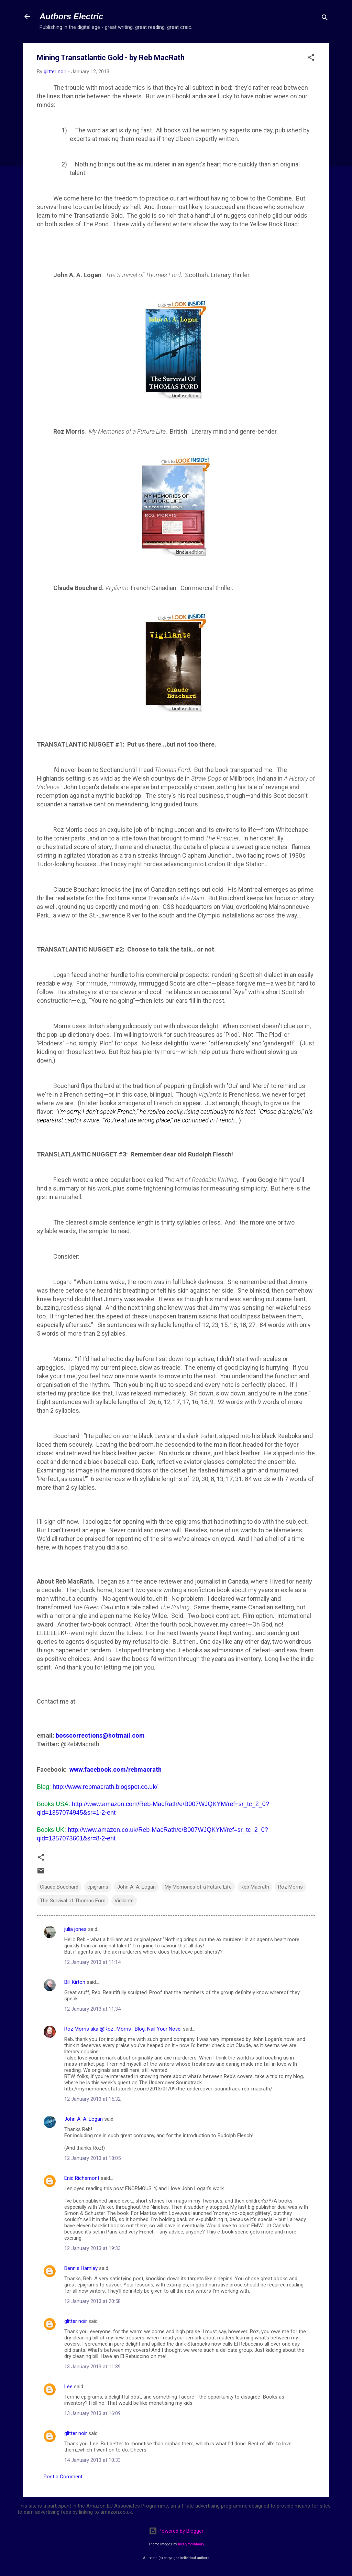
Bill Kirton (74, 1982)
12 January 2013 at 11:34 (92, 2009)
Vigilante (124, 1901)
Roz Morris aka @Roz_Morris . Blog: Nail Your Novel (123, 2029)
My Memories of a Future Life (198, 1887)
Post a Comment (63, 2477)
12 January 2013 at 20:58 (92, 2301)
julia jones (75, 1929)
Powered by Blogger (176, 2531)
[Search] (325, 18)
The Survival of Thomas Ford (73, 1901)
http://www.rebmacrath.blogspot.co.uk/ (105, 1786)
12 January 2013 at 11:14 (92, 1962)
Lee (68, 2386)
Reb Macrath (255, 1887)
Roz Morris (290, 1887)
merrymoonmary (191, 2544)
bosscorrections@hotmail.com (100, 1735)
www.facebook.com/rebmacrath (115, 1769)
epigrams (97, 1887)
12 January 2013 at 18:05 (92, 2158)
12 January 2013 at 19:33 (92, 2248)
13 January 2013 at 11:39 (92, 2366)
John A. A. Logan (136, 1887)
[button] (311, 58)
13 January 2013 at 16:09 (92, 2413)
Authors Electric (71, 16)
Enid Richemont (81, 2178)
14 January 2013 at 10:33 (92, 2460)
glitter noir (75, 2321)
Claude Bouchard (59, 1887)
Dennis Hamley (81, 2268)
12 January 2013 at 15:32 (92, 2099)
